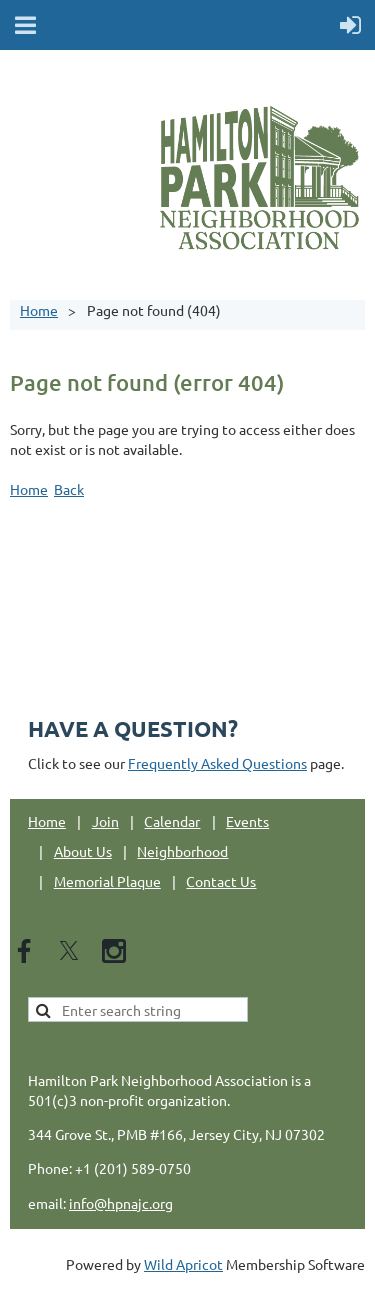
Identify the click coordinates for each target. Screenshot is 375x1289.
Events (247, 821)
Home (39, 310)
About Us (83, 851)
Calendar (172, 821)
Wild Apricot (183, 1264)
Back (69, 489)
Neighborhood (182, 851)
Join (105, 821)
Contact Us (221, 881)
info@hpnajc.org (121, 1203)
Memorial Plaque (107, 881)
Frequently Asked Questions (217, 763)
